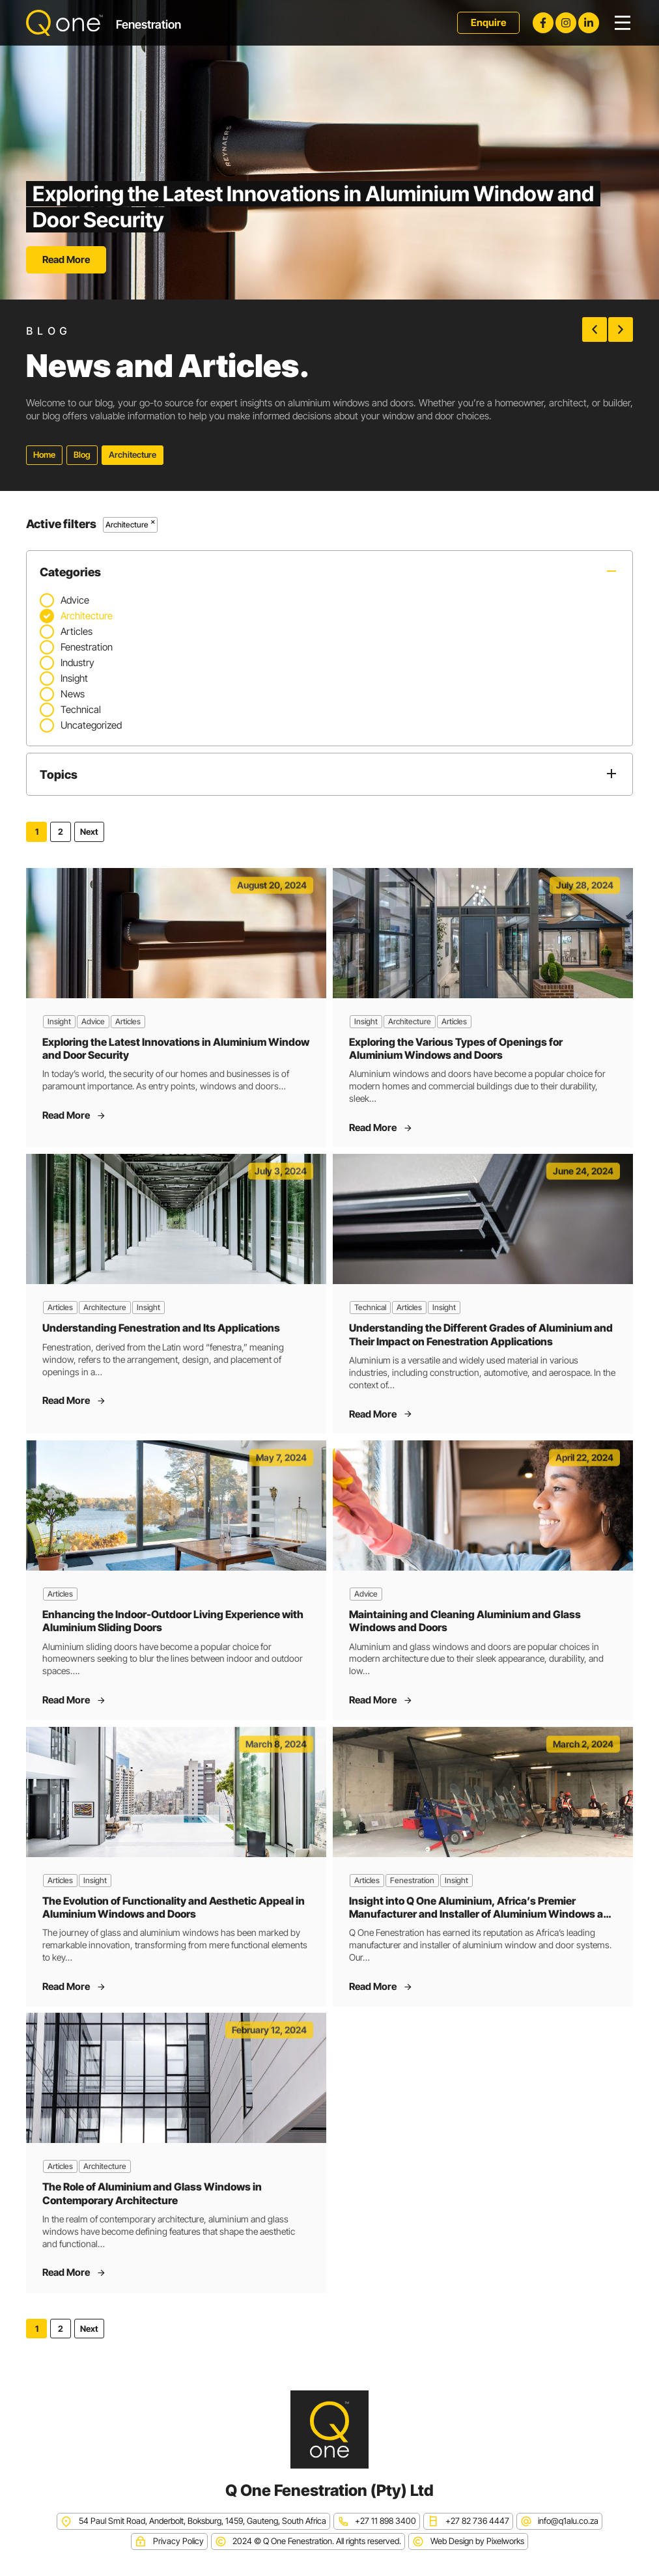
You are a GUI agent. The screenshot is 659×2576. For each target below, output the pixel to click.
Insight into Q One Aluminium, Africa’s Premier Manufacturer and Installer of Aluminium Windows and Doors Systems (482, 1914)
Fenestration (412, 1880)
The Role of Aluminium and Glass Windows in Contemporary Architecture (152, 2193)
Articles (128, 1021)
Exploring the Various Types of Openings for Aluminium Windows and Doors (456, 1048)
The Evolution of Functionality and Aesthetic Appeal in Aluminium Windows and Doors (173, 1907)
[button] (594, 329)
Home (44, 454)
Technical (370, 1307)
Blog (82, 454)
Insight (59, 1021)
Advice (93, 1021)
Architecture (409, 1021)
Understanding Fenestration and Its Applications (161, 1327)
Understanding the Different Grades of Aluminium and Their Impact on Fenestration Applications (481, 1334)
